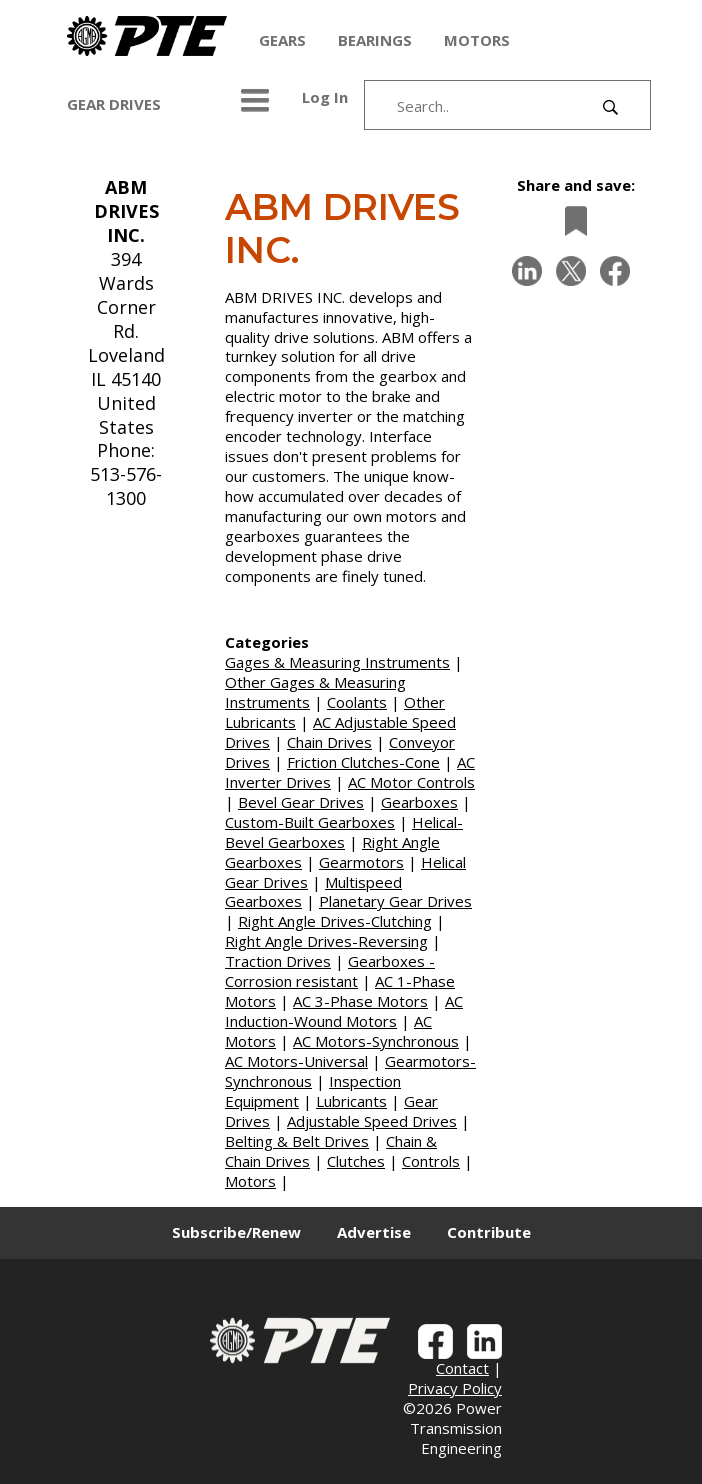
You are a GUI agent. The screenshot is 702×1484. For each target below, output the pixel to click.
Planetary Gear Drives (395, 901)
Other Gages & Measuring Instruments (315, 692)
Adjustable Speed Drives (372, 1121)
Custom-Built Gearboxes (310, 822)
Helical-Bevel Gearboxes (344, 832)
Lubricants (351, 1101)
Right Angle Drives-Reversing (326, 941)
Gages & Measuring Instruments (337, 662)
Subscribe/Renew (236, 1232)
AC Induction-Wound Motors (344, 1011)
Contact (462, 1368)
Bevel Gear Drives (301, 802)
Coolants (357, 702)
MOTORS (477, 40)
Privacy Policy (455, 1388)
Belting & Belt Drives (297, 1141)
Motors (250, 1181)
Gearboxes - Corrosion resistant (330, 971)
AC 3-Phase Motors (360, 1001)
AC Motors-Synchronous (376, 1041)
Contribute (489, 1232)
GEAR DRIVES (114, 104)
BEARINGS (375, 40)
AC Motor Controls (411, 782)
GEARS (282, 40)
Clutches (356, 1161)
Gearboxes (419, 802)
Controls (431, 1161)
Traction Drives (278, 961)
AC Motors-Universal (296, 1061)
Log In (325, 97)
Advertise (374, 1232)
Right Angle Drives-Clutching (335, 921)
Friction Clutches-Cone (363, 762)
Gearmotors (361, 862)
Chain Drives (329, 742)
